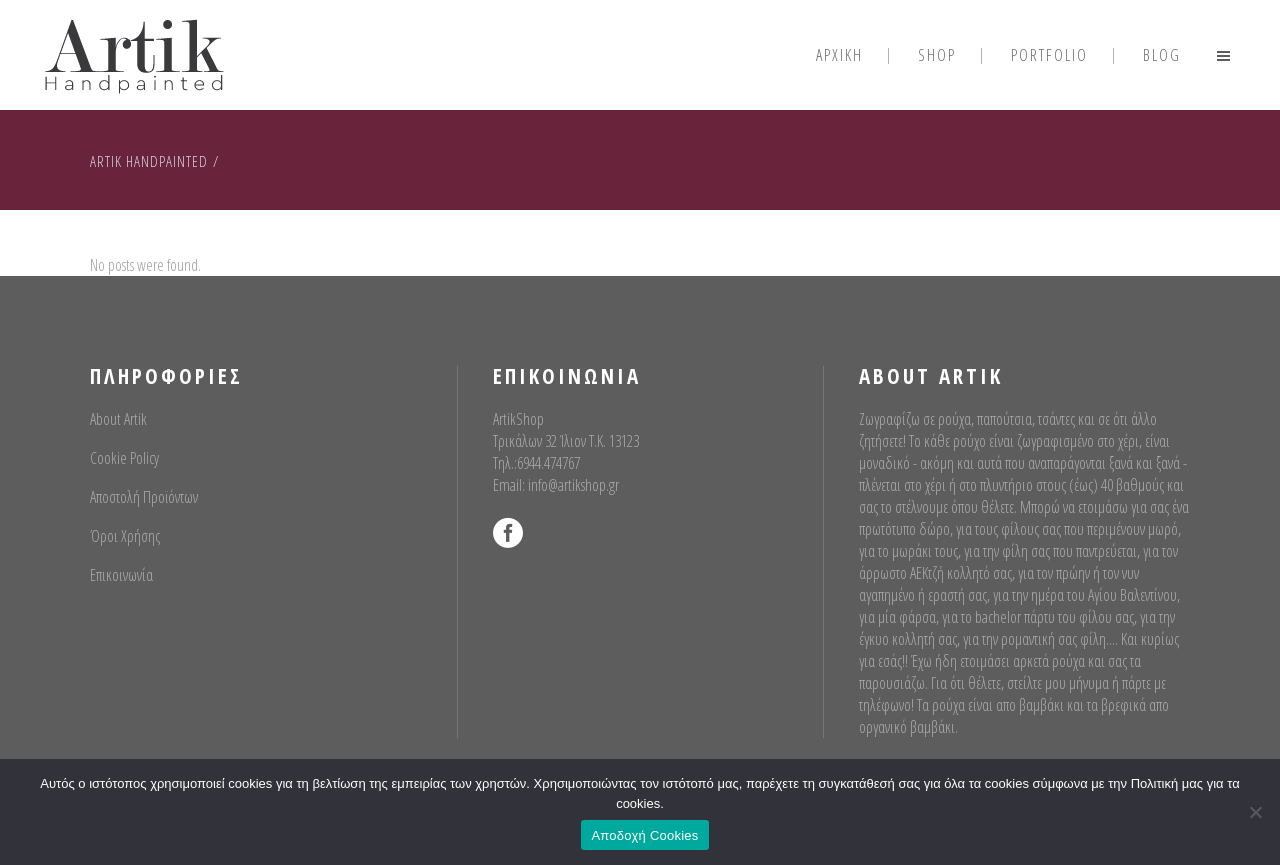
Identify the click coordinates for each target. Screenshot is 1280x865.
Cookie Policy (124, 458)
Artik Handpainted (149, 161)
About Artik (118, 419)
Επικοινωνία (121, 575)
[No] (1255, 812)
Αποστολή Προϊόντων (144, 497)
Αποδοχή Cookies (644, 835)
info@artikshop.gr (573, 485)
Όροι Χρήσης (125, 536)
